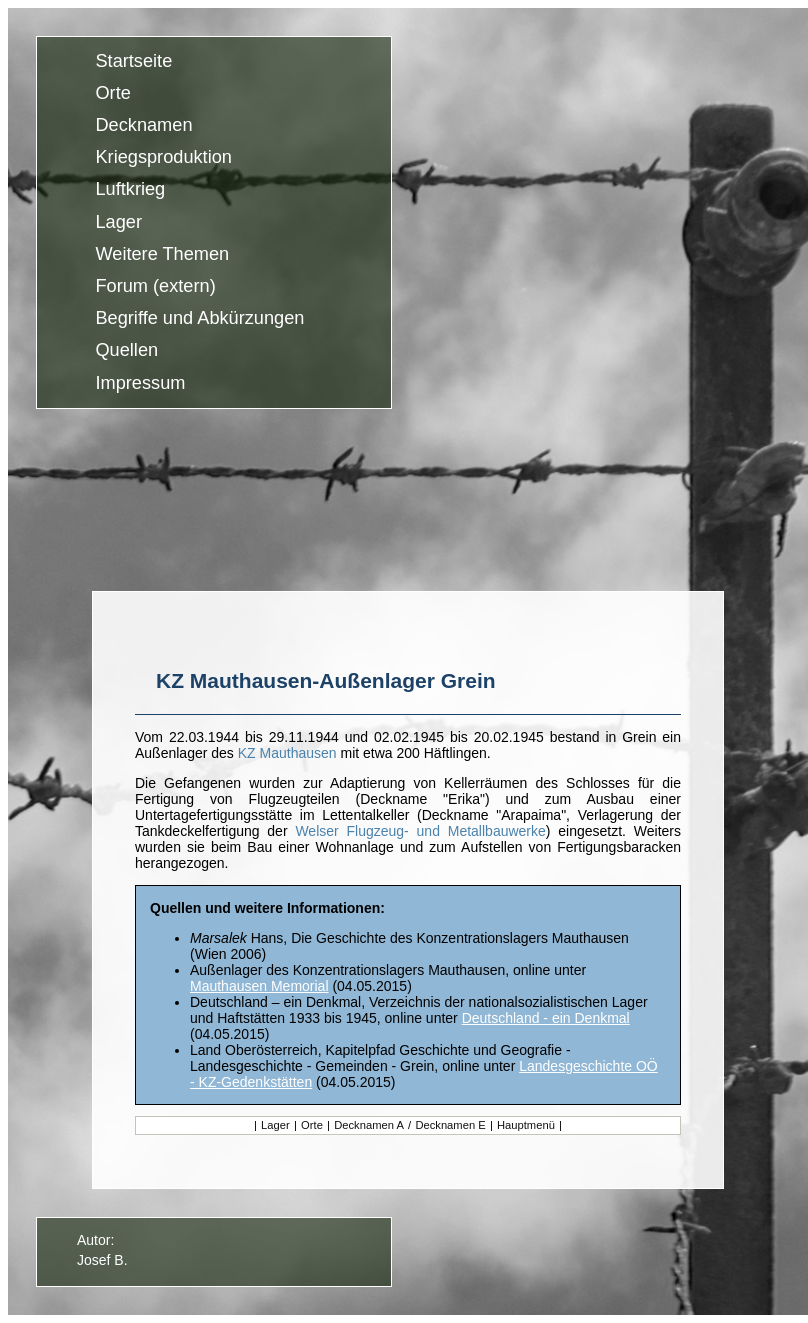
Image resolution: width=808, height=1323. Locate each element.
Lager (118, 222)
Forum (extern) (155, 286)
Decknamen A (367, 1125)
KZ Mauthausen (287, 753)
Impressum (140, 383)
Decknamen (143, 125)
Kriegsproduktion (163, 158)
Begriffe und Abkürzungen (199, 319)
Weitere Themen (162, 254)
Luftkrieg (130, 190)
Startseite (133, 61)
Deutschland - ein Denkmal (546, 1018)
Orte (112, 93)
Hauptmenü (526, 1125)
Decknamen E (451, 1125)
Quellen (126, 351)
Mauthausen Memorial (259, 986)
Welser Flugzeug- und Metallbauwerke (420, 831)
